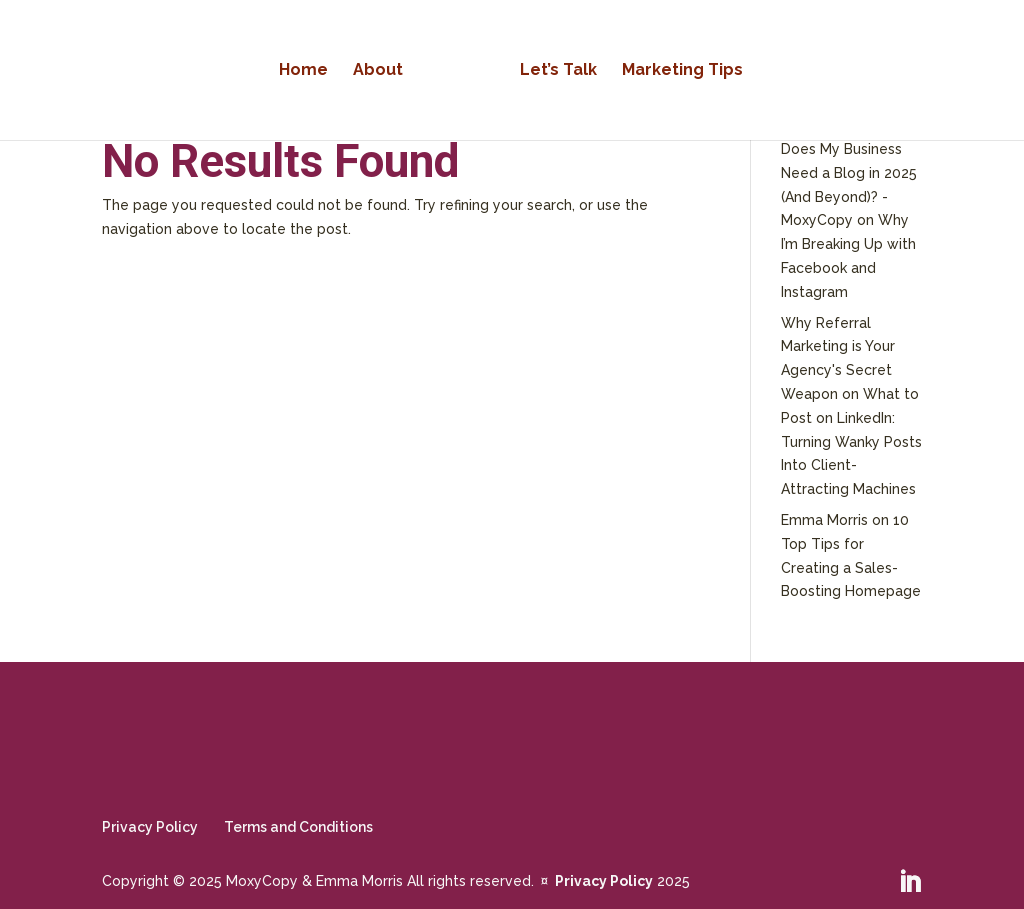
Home (303, 71)
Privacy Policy (150, 827)
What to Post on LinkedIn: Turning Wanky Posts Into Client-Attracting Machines (851, 441)
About (378, 71)
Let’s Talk (558, 71)
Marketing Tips (682, 71)
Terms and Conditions (298, 827)
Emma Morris (824, 520)
